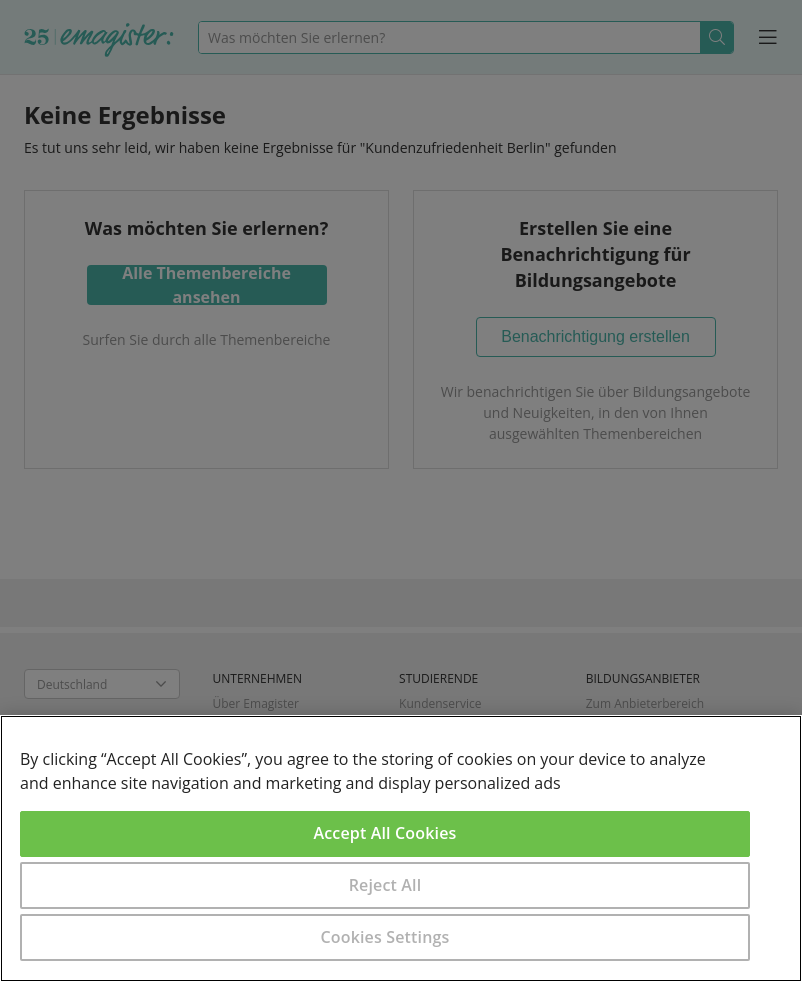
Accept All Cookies (385, 833)
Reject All (385, 885)
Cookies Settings (385, 937)
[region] (401, 848)
